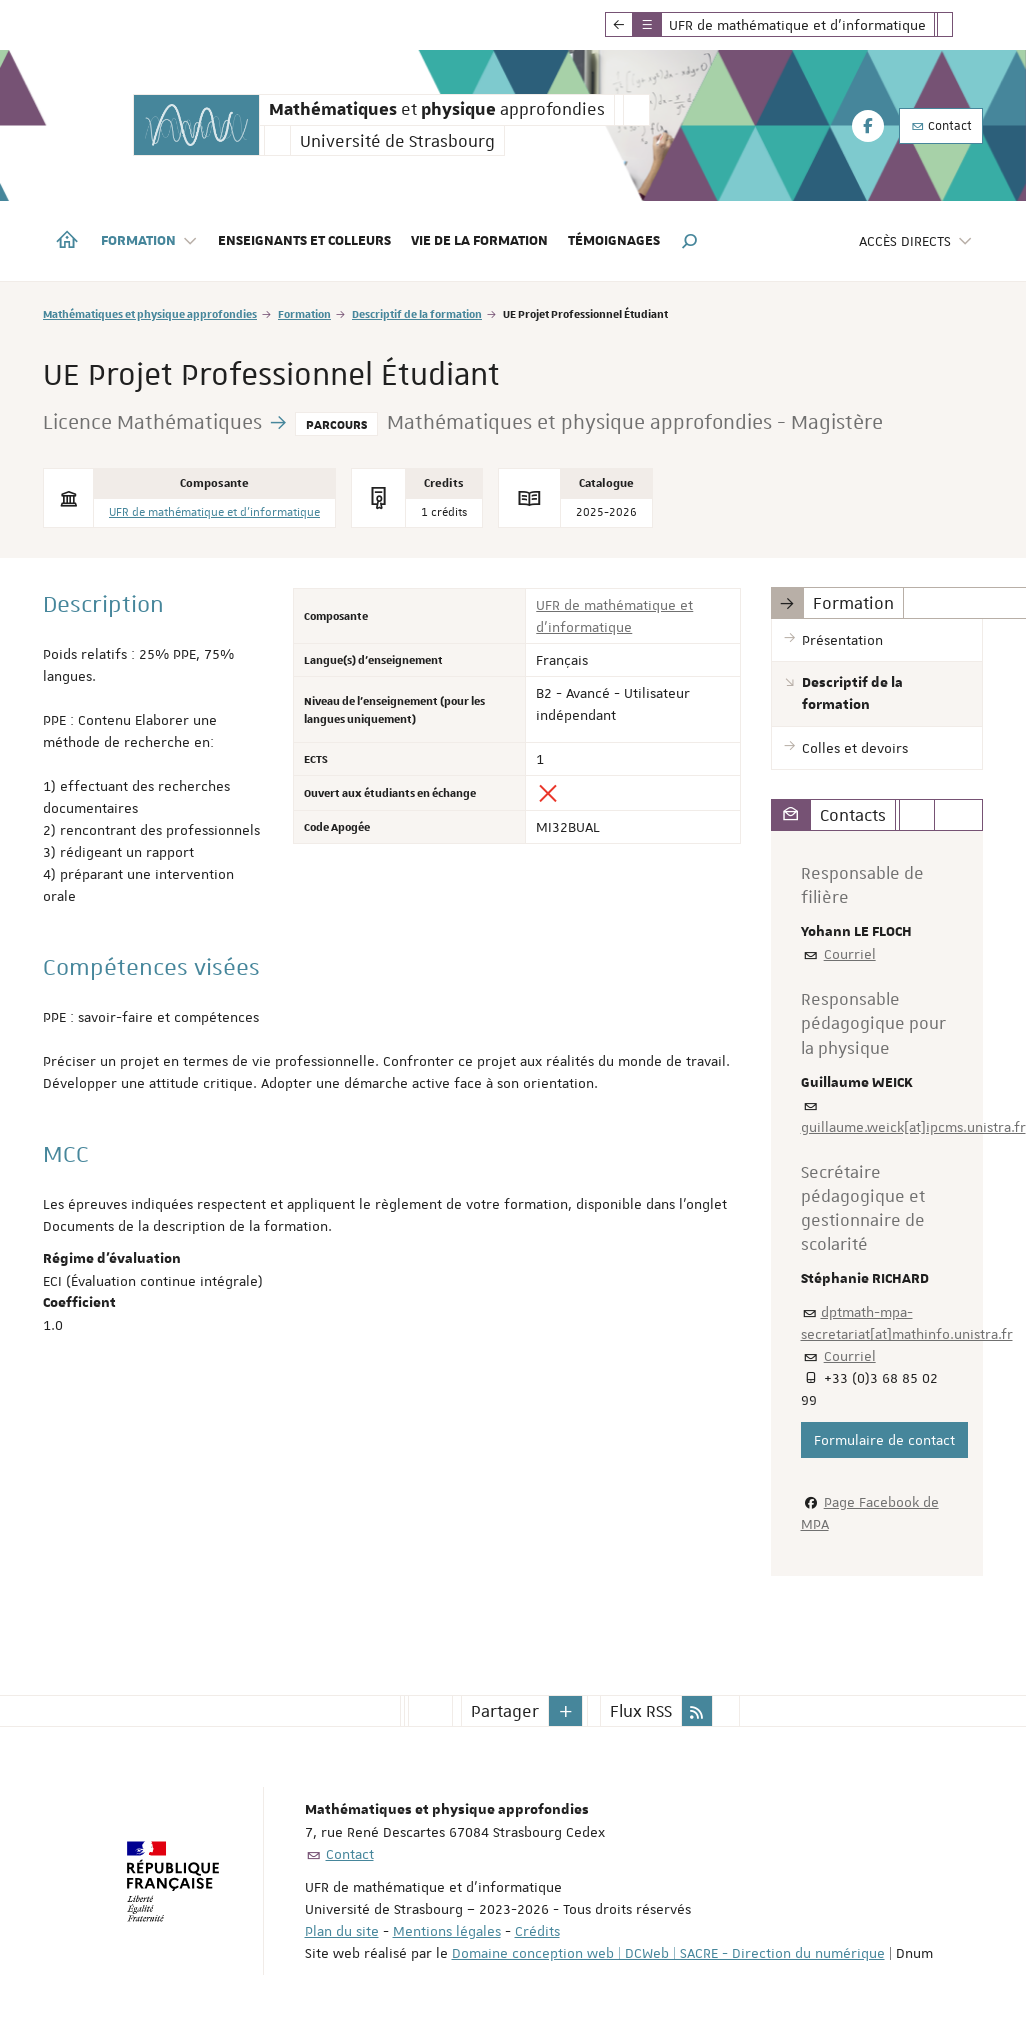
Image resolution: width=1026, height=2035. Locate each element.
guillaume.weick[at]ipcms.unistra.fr (913, 1127)
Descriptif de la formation (417, 313)
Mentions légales (447, 1931)
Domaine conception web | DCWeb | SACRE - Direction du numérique (668, 1953)
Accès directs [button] (916, 241)
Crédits (537, 1931)
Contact (941, 126)
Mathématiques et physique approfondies (150, 313)
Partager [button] (505, 1711)
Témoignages (614, 241)
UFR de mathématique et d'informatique (214, 512)
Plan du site (342, 1931)
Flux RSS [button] (641, 1711)
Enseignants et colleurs (304, 241)
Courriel (850, 954)
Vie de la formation (479, 241)
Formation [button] (149, 241)
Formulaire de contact (884, 1440)
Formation (304, 313)
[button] (690, 241)
